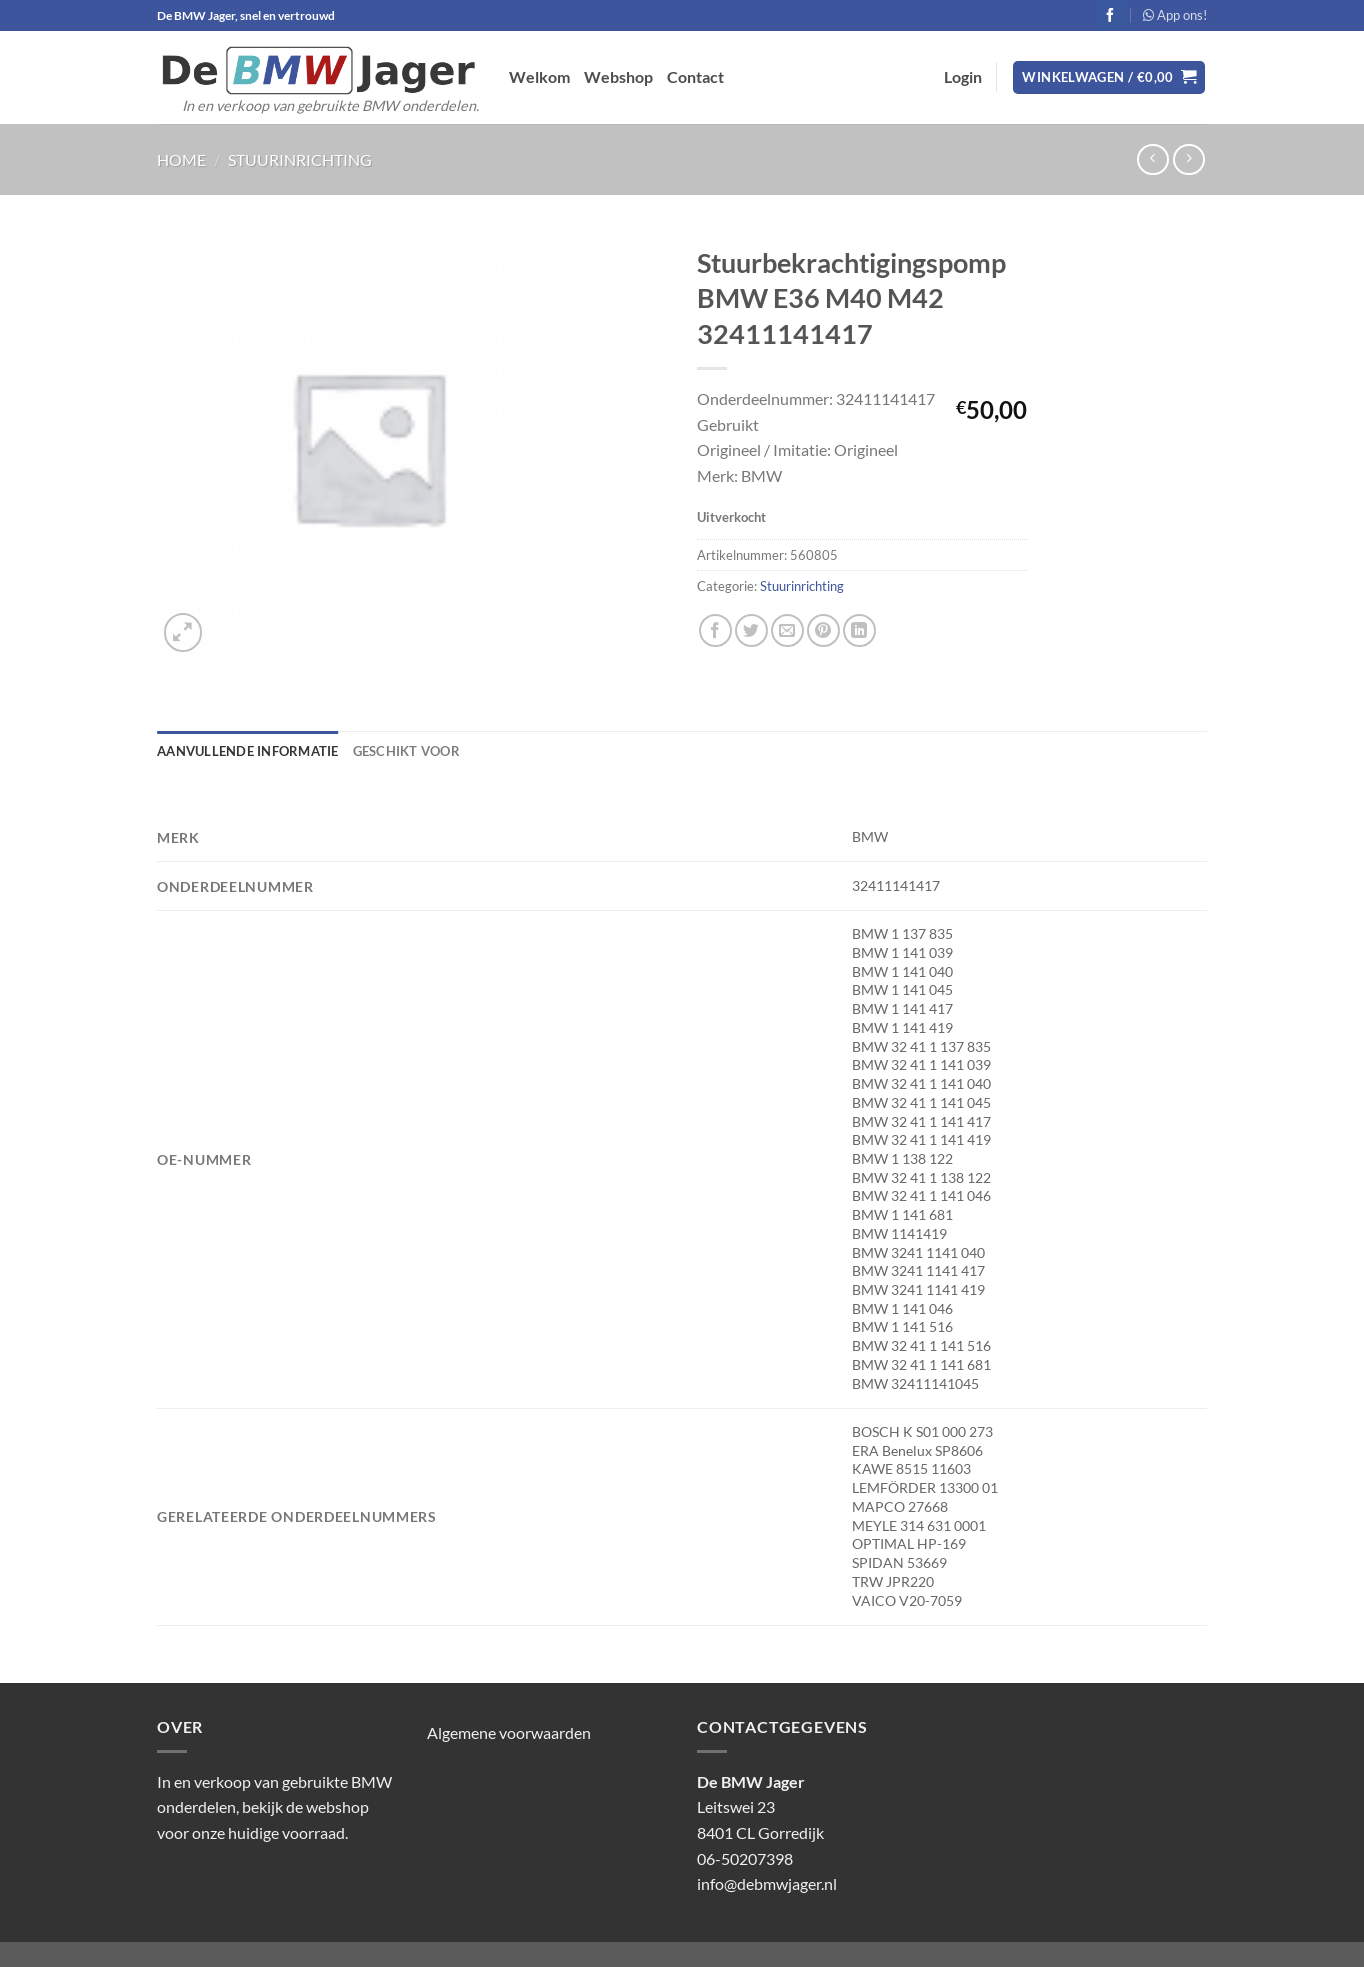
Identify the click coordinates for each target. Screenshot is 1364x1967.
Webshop (618, 76)
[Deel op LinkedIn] (859, 630)
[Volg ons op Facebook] (1110, 15)
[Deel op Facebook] (715, 630)
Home (181, 159)
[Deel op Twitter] (751, 630)
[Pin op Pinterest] (823, 630)
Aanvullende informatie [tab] (248, 751)
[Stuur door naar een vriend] (787, 630)
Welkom (539, 76)
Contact (695, 76)
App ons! (1175, 15)
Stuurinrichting (300, 159)
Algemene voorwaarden (509, 1732)
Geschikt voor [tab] (406, 751)
